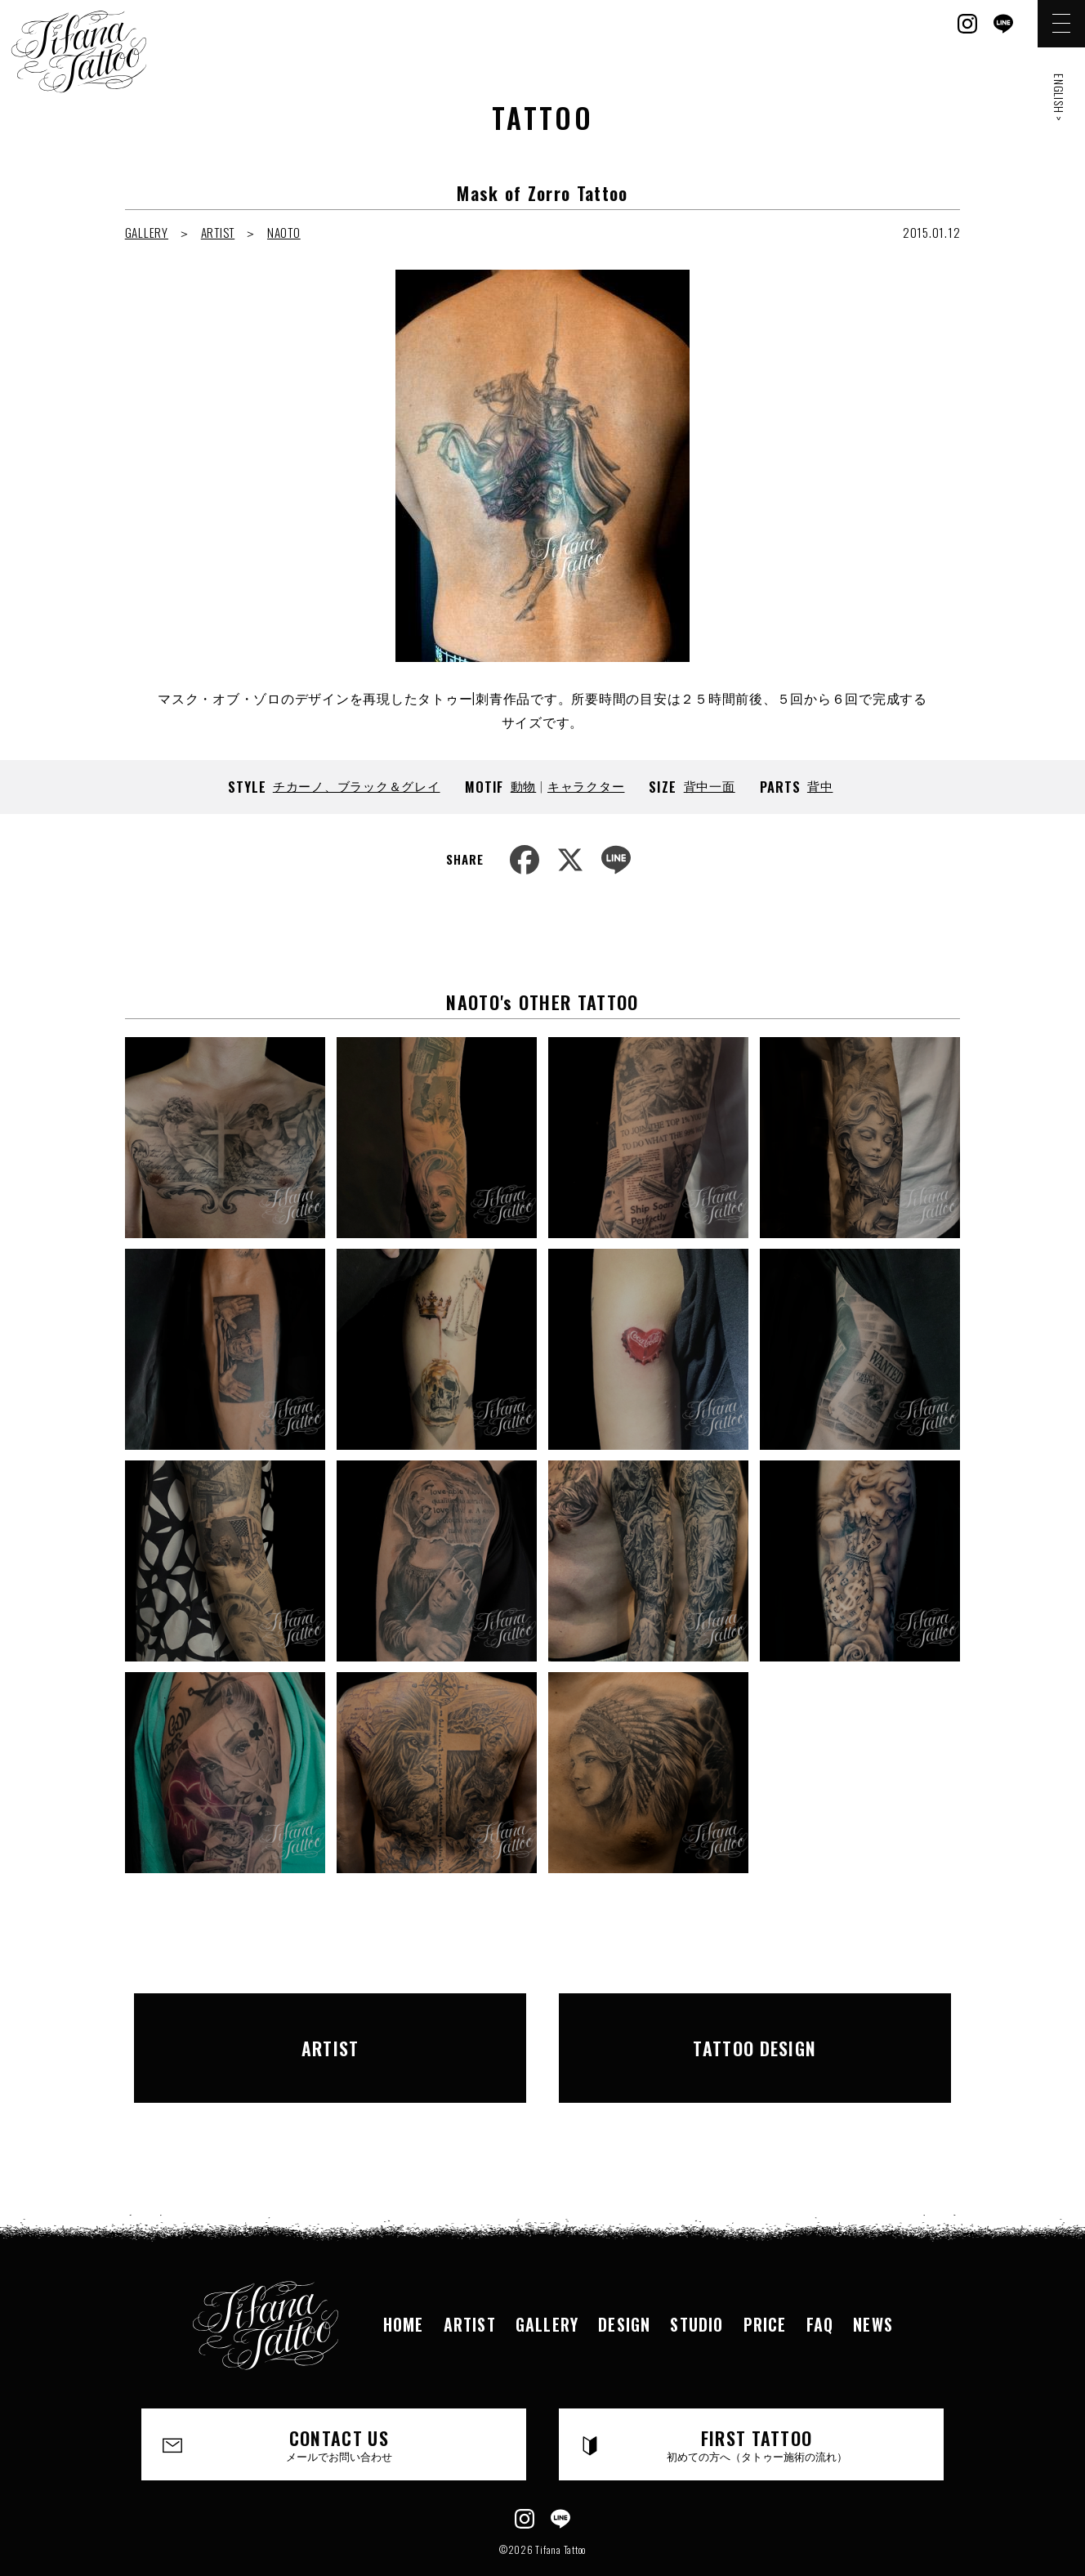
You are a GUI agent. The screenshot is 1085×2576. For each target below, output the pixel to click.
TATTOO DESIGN (755, 2026)
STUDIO (696, 2282)
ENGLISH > (1059, 98)
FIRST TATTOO (757, 2402)
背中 (820, 785)
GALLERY (146, 232)
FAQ (820, 2282)
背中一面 (709, 785)
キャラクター (586, 785)
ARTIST (218, 232)
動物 (524, 785)
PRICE (765, 2282)
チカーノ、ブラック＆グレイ (356, 785)
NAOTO (284, 232)
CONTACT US (340, 2402)
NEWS (873, 2282)
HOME (403, 2282)
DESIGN (624, 2282)
